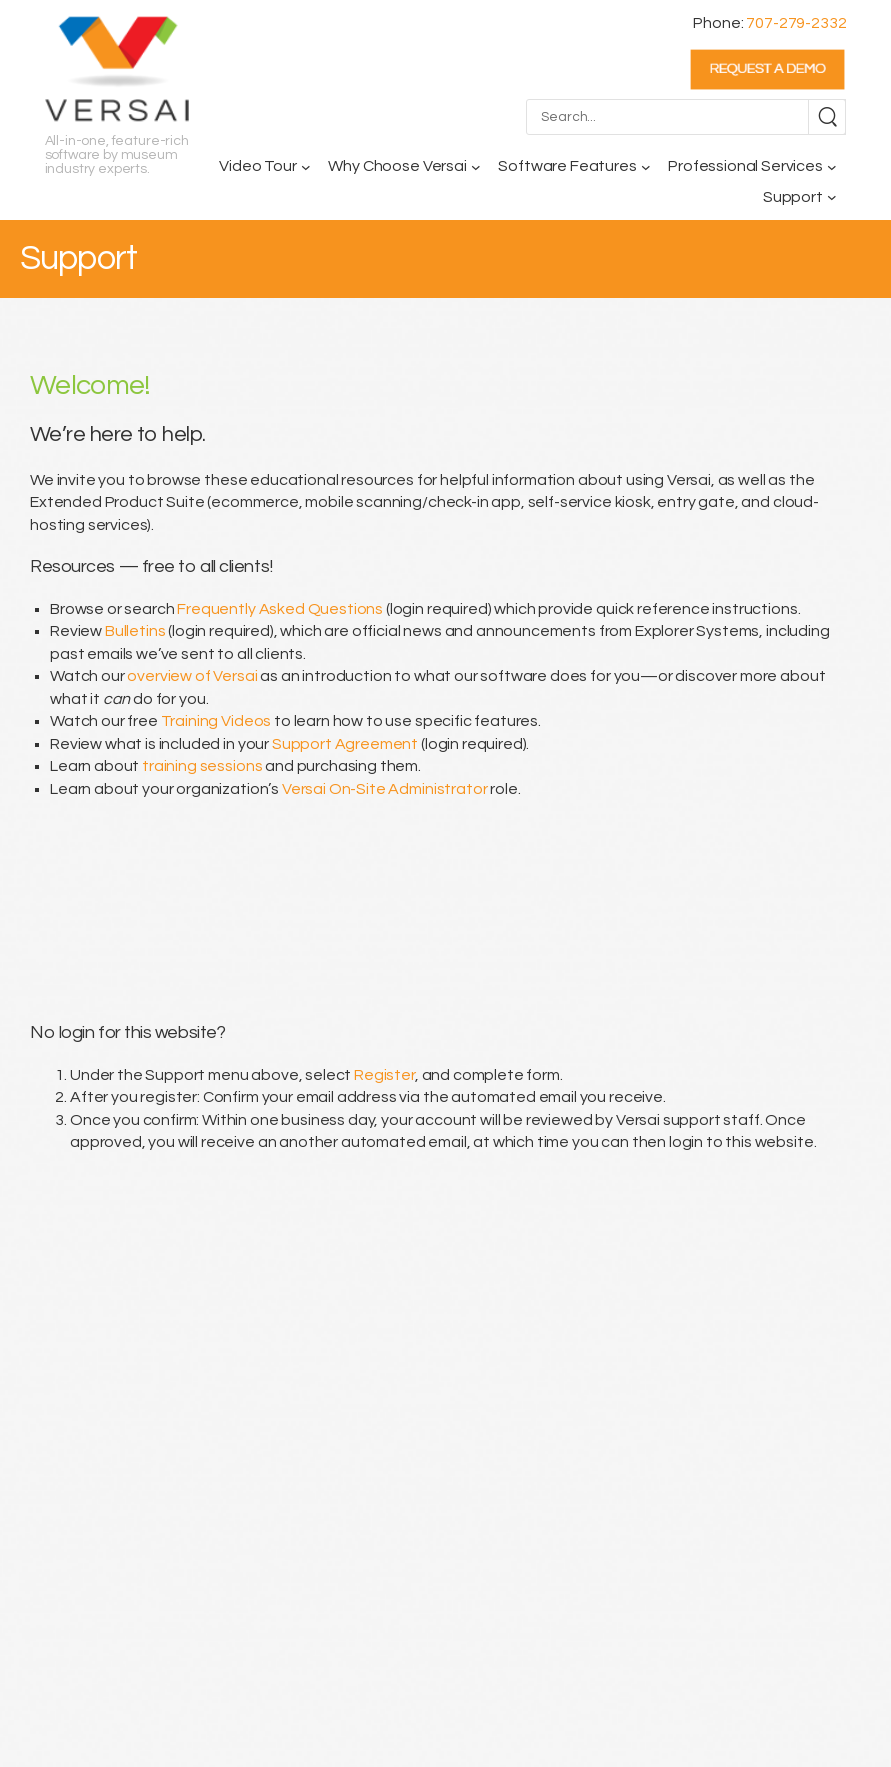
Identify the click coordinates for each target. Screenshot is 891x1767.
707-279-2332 (796, 23)
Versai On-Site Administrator (385, 789)
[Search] (827, 117)
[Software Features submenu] (646, 167)
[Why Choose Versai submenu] (476, 167)
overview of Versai (192, 676)
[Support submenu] (832, 197)
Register (384, 1075)
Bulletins (135, 631)
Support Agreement (345, 744)
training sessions (202, 766)
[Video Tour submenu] (306, 167)
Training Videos (216, 721)
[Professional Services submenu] (832, 167)
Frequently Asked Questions (280, 609)
